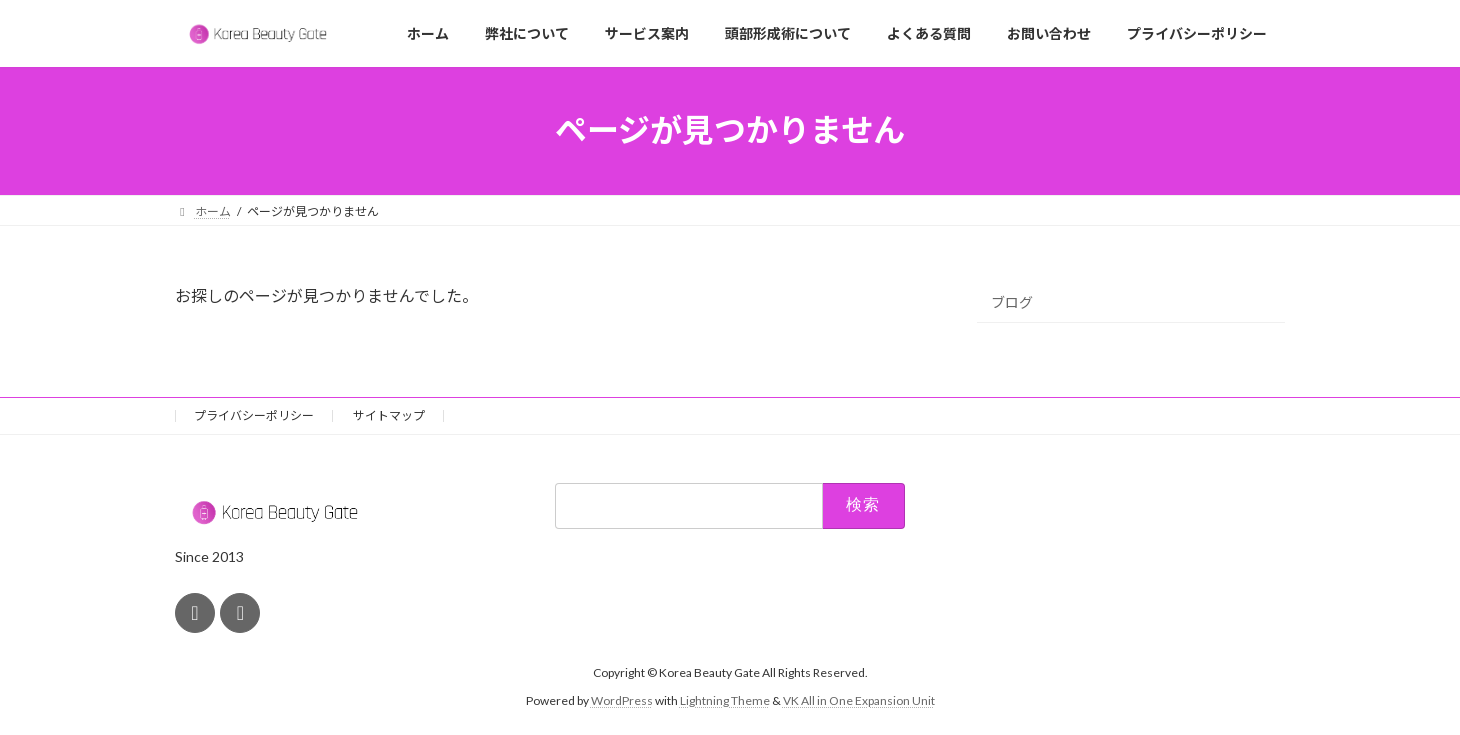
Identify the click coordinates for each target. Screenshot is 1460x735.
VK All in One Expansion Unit (859, 700)
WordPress (622, 700)
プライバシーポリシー (254, 415)
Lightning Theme (725, 700)
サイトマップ (389, 415)
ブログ (1012, 302)
